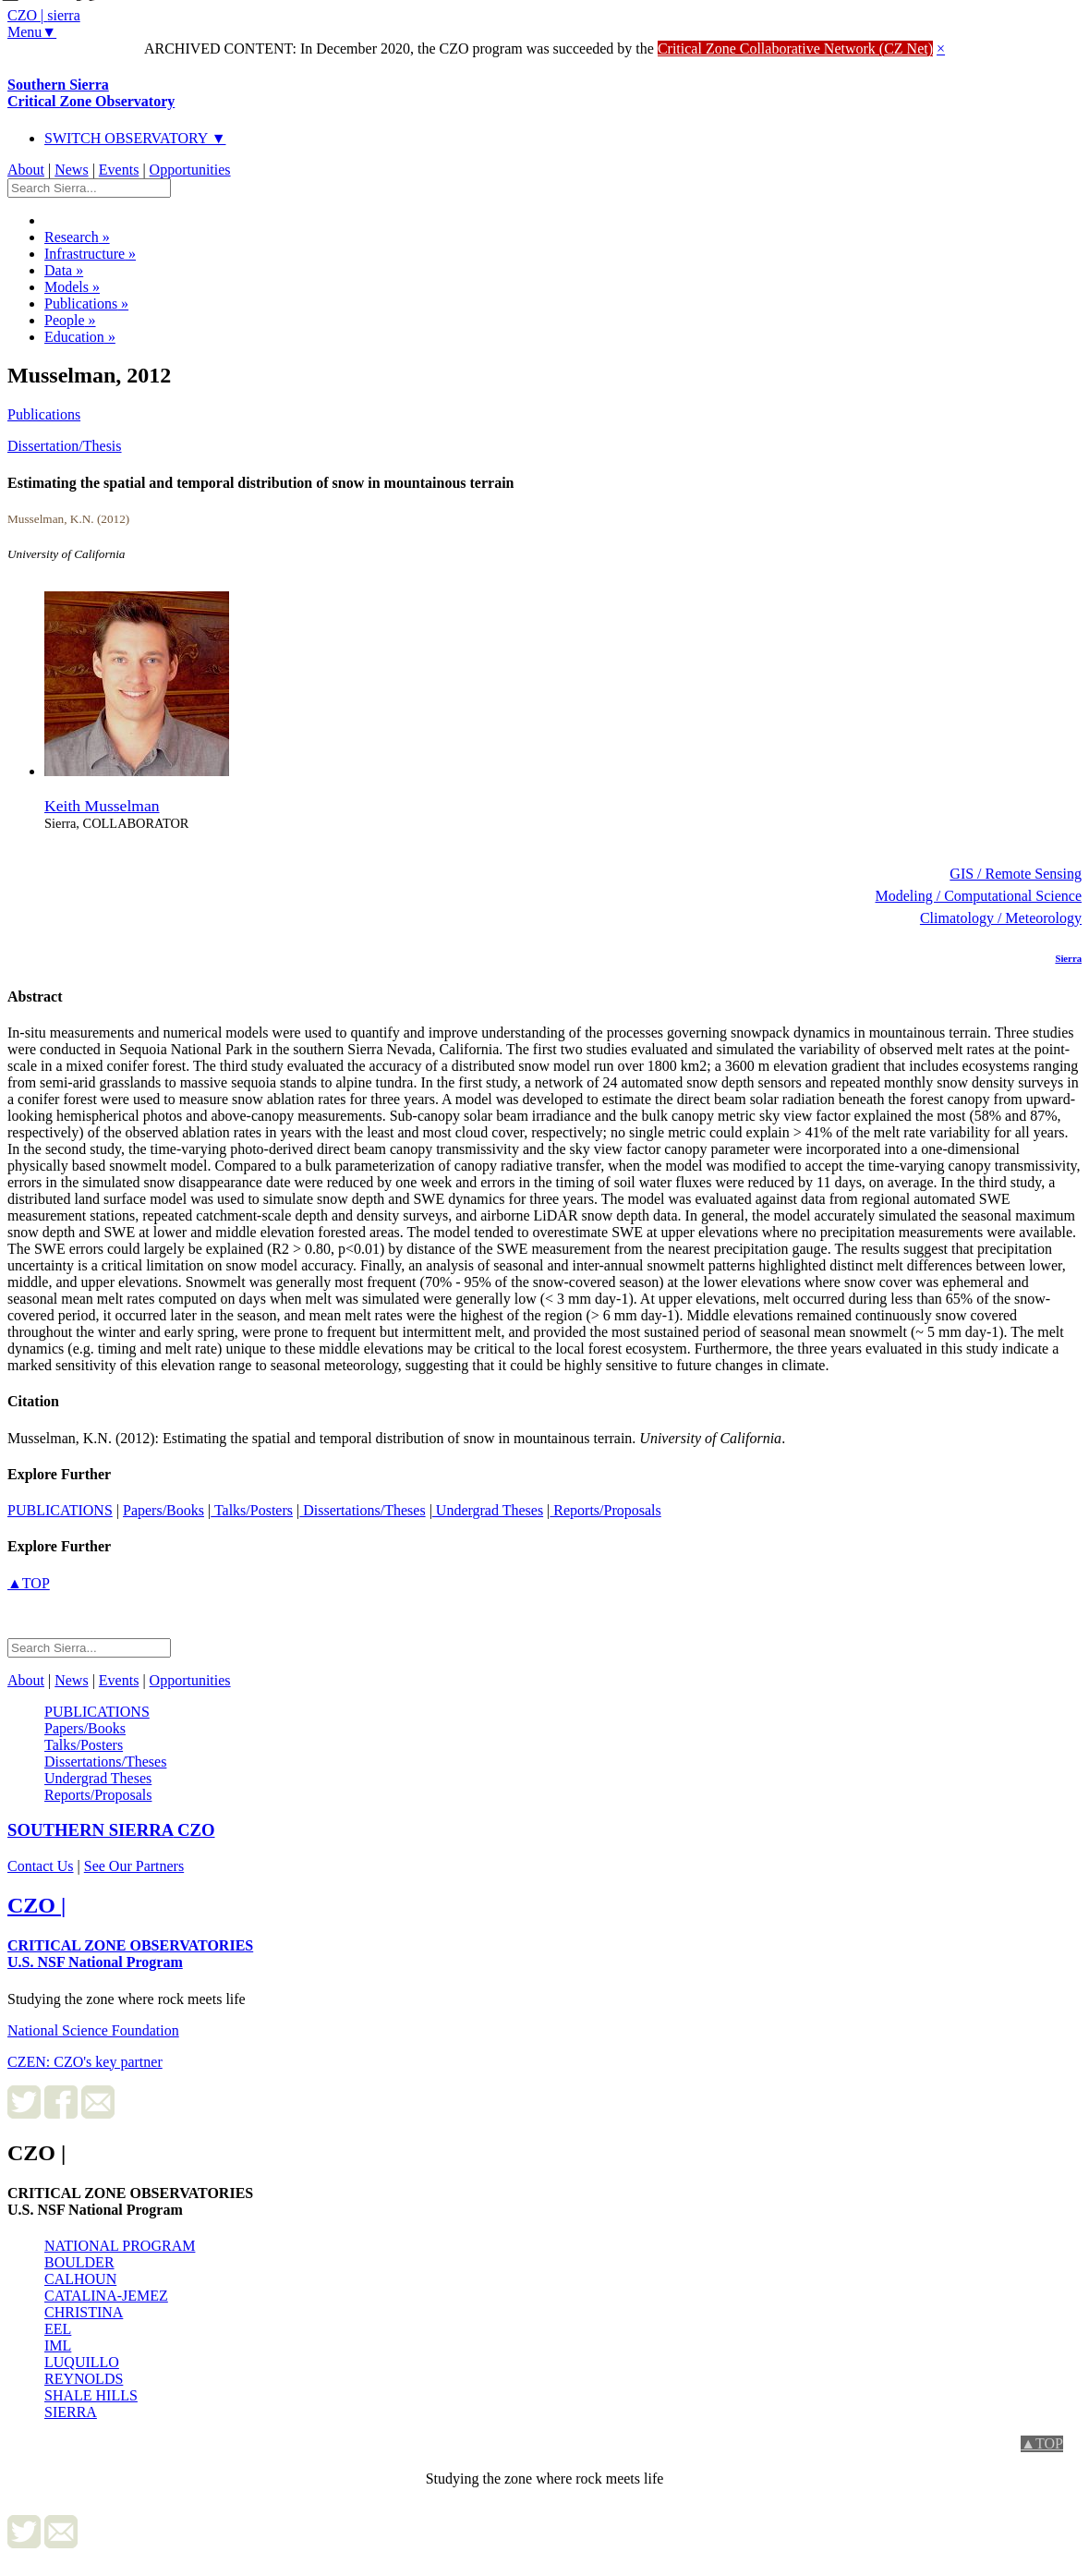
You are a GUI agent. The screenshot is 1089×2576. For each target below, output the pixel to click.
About (25, 169)
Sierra (1068, 958)
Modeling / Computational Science (978, 896)
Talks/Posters (252, 1510)
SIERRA (70, 2412)
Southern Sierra (91, 93)
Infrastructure (90, 253)
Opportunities (190, 169)
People (70, 320)
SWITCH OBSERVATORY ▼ (135, 138)
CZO (111, 1830)
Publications (86, 303)
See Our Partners (134, 1866)
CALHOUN (80, 2279)
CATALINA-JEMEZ (106, 2295)
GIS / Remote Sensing (1016, 873)
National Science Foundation (93, 2030)
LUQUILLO (81, 2362)
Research (77, 237)
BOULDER (79, 2262)
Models (72, 287)
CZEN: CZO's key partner (85, 2062)
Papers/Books (163, 1510)
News (71, 169)
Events (119, 169)
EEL (57, 2329)
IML (57, 2345)
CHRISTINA (83, 2312)
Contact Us (40, 1866)
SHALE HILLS (91, 2395)
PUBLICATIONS (60, 1510)
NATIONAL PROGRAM (119, 2246)
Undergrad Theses (487, 1510)
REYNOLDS (83, 2379)
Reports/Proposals (605, 1510)
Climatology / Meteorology (1001, 918)
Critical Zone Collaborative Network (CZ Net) (795, 48)
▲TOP (28, 1583)
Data (63, 270)
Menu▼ (31, 32)
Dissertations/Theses (362, 1510)
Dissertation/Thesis (64, 446)
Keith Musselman (102, 805)
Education (79, 337)
